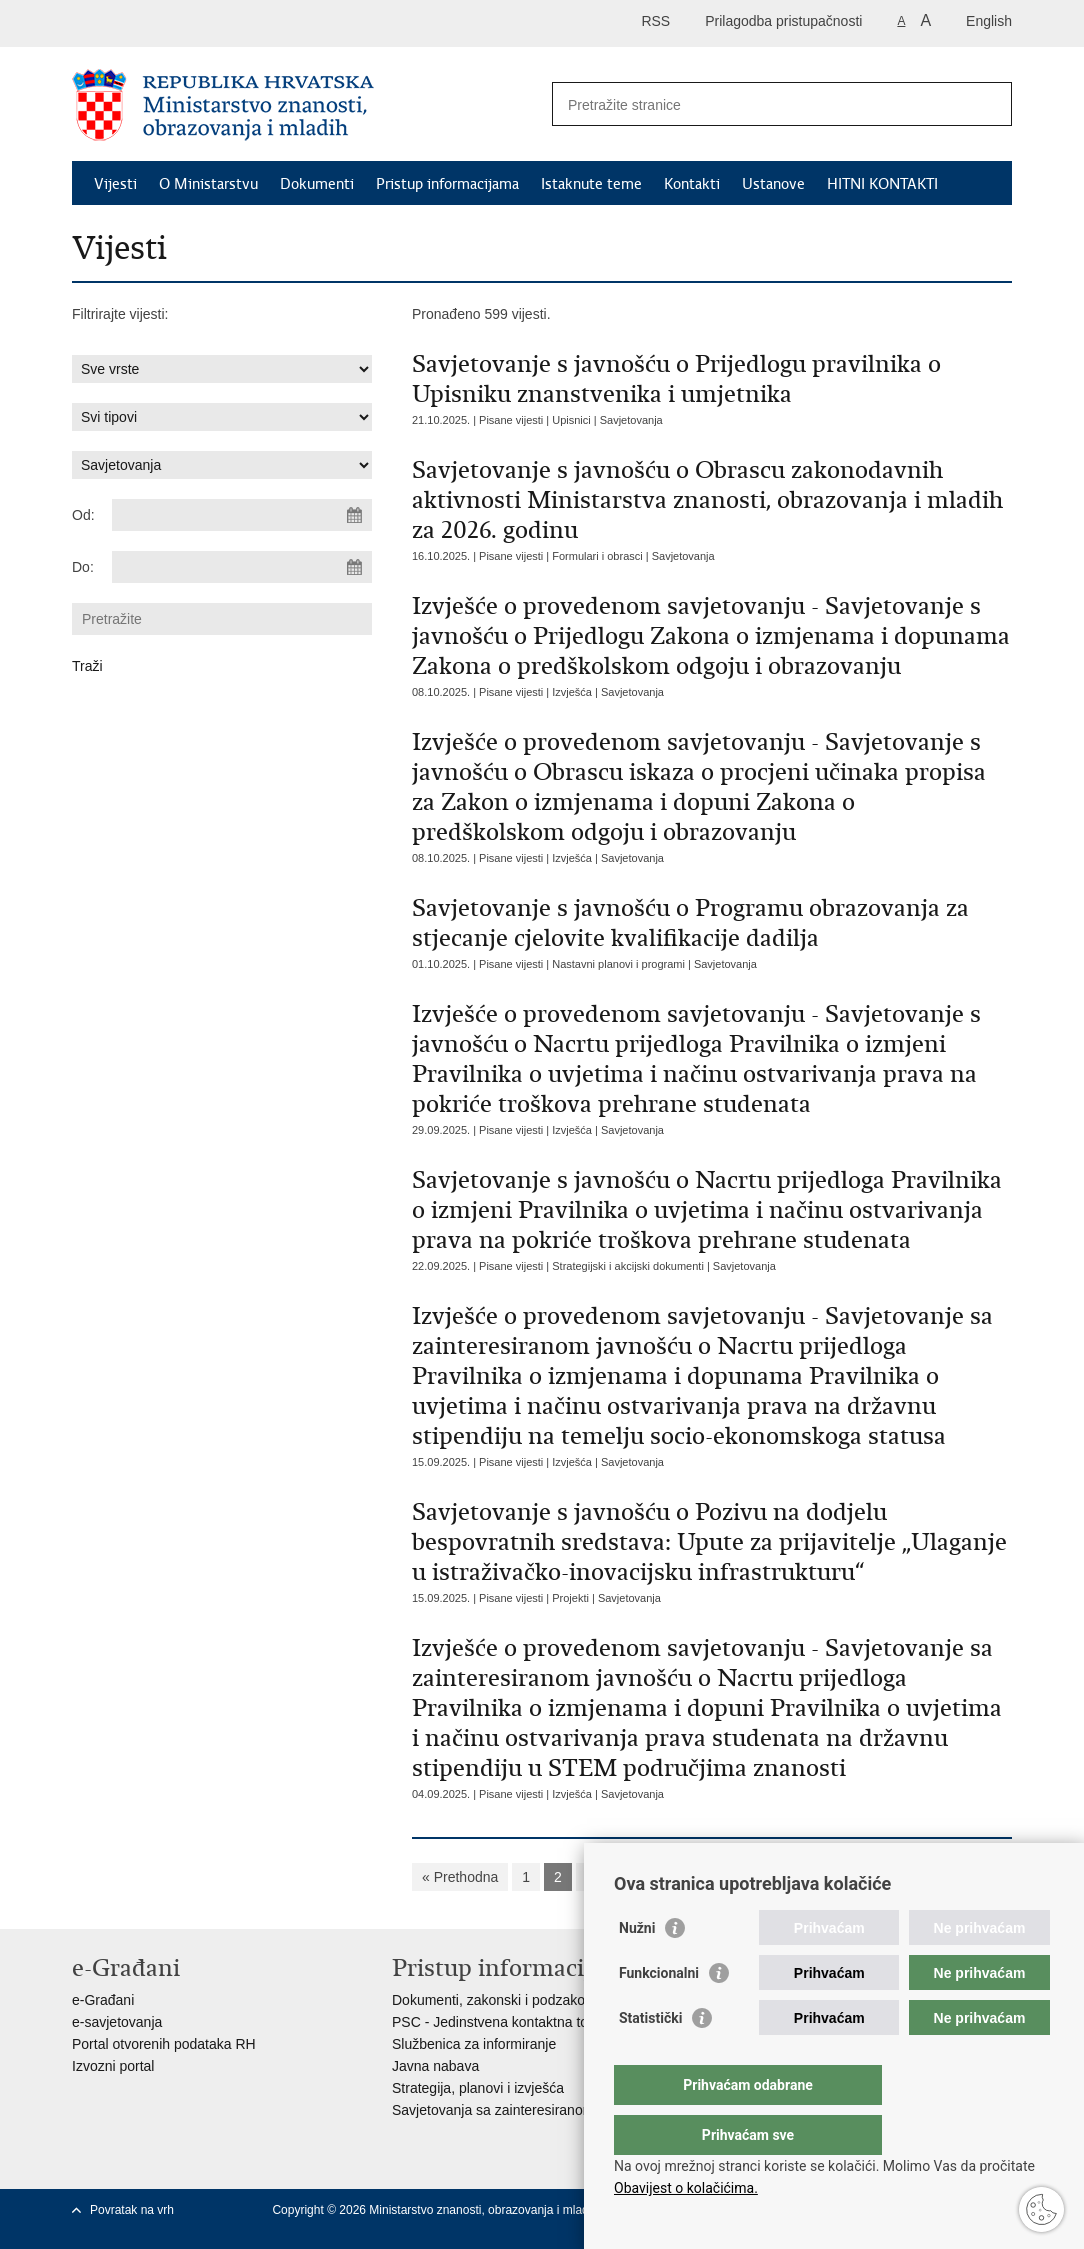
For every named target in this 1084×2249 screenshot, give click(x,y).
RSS (655, 21)
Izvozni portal (113, 2066)
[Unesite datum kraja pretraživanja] (242, 567)
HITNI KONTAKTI (882, 184)
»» (944, 1877)
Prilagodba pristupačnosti (783, 21)
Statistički (650, 2058)
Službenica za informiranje (474, 2044)
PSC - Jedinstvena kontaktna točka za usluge (533, 2022)
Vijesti (115, 184)
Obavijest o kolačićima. (686, 2188)
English (989, 21)
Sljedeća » (879, 1877)
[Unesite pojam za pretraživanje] (760, 104)
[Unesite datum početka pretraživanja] (242, 515)
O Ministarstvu (208, 184)
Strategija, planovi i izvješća (478, 2088)
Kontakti (692, 184)
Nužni (637, 1968)
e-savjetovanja (117, 2022)
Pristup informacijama (447, 184)
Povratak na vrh (132, 2210)
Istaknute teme (591, 184)
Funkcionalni (659, 2013)
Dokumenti (317, 184)
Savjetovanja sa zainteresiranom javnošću (522, 2110)
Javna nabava (435, 2066)
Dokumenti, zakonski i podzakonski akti (514, 2000)
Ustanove (773, 184)
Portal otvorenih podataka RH (164, 2044)
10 (815, 1877)
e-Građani (103, 2000)
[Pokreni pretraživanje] (989, 104)
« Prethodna (460, 1877)
